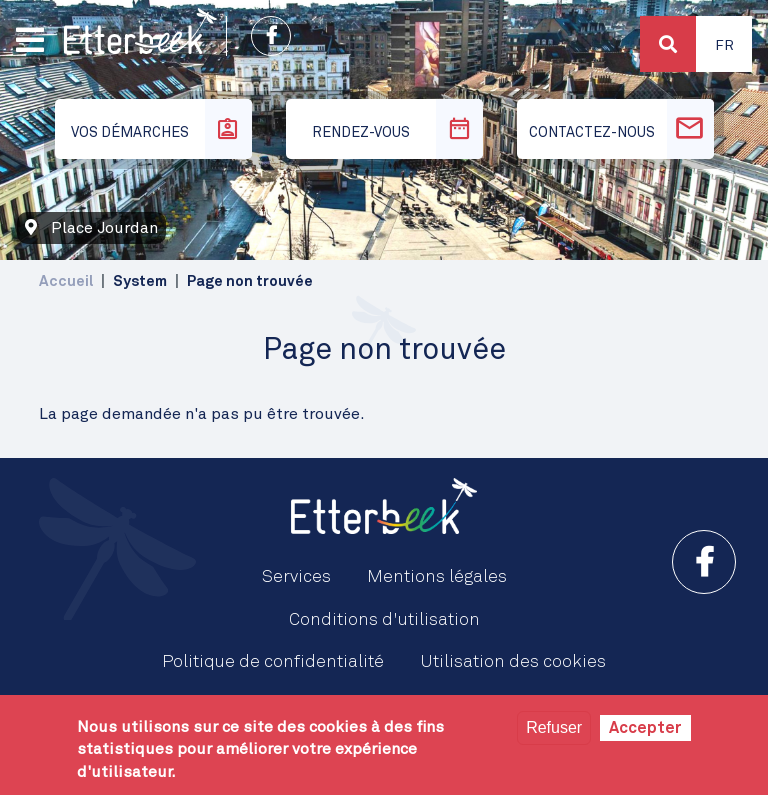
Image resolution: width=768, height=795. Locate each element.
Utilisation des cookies (513, 662)
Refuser (554, 727)
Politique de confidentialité (273, 662)
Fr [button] (724, 46)
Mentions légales (437, 577)
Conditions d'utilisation (384, 620)
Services (296, 577)
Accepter (645, 728)
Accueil (66, 281)
